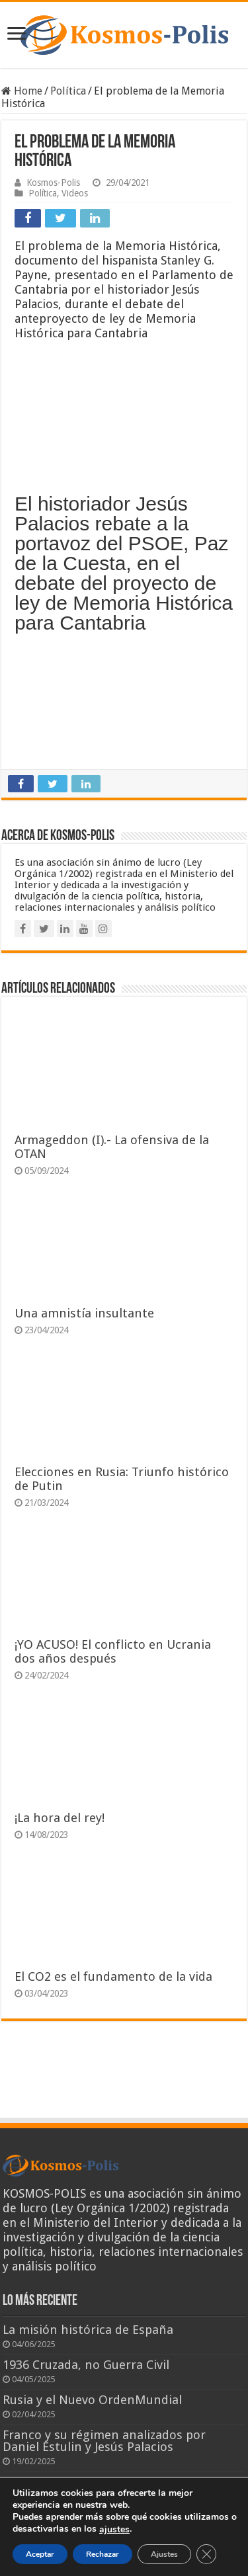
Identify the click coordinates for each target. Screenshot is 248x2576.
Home (21, 91)
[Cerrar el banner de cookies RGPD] (206, 2554)
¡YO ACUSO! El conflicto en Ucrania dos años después (113, 1651)
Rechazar (102, 2554)
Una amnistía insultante (84, 1313)
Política (68, 91)
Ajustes (164, 2554)
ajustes (114, 2530)
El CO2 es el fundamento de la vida (113, 1976)
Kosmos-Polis (53, 182)
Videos (75, 193)
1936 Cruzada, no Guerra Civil (86, 2365)
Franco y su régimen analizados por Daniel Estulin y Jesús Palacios (104, 2441)
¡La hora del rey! (59, 1818)
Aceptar (40, 2554)
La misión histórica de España (88, 2330)
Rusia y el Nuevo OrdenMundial (92, 2400)
